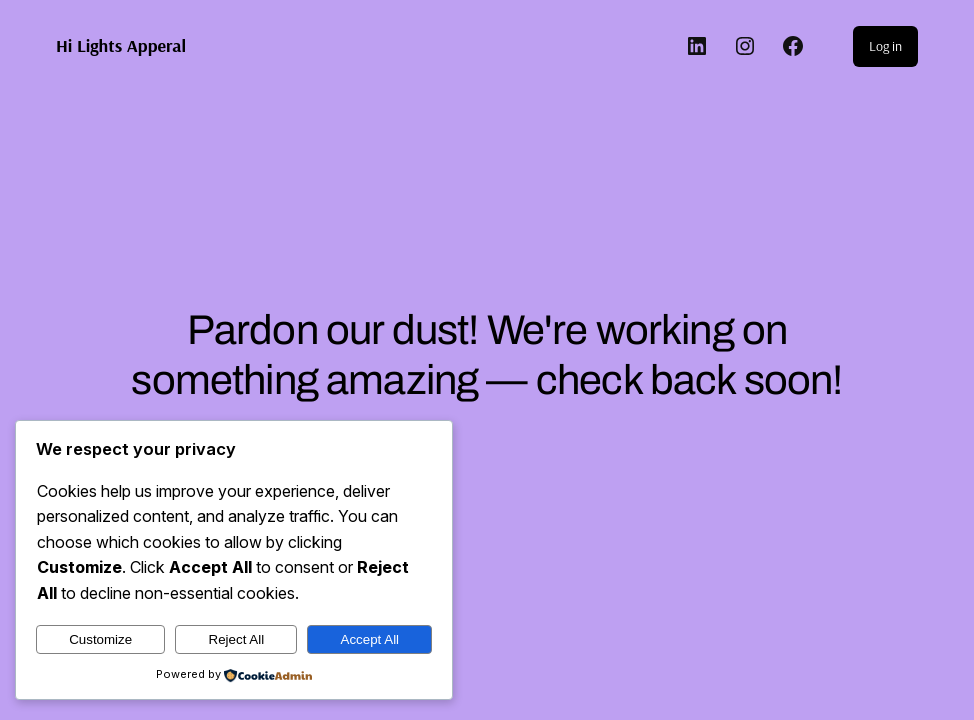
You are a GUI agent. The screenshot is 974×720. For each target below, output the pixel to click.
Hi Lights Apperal (121, 45)
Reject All (237, 639)
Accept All (370, 639)
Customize (100, 639)
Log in (885, 46)
